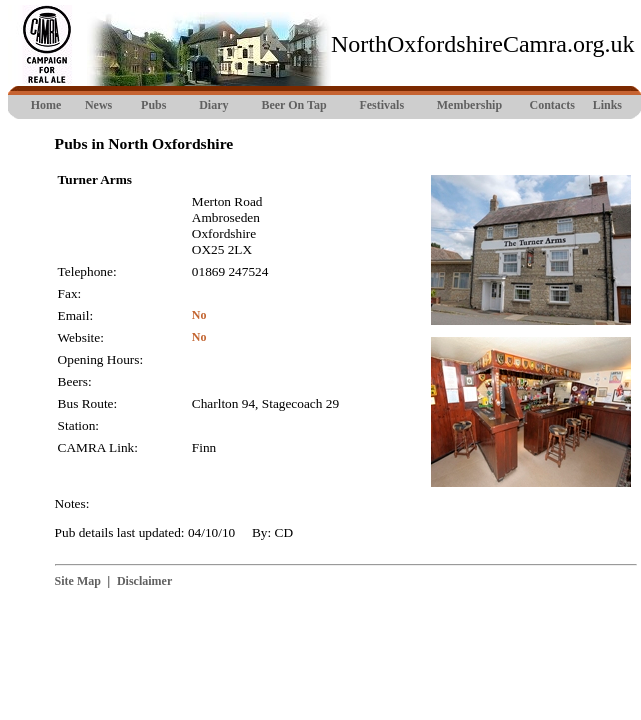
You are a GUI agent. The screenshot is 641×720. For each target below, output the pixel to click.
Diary (213, 105)
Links (607, 105)
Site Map (78, 581)
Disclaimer (144, 581)
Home (46, 105)
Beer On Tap (293, 105)
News (98, 105)
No (199, 315)
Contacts (552, 105)
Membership (469, 105)
